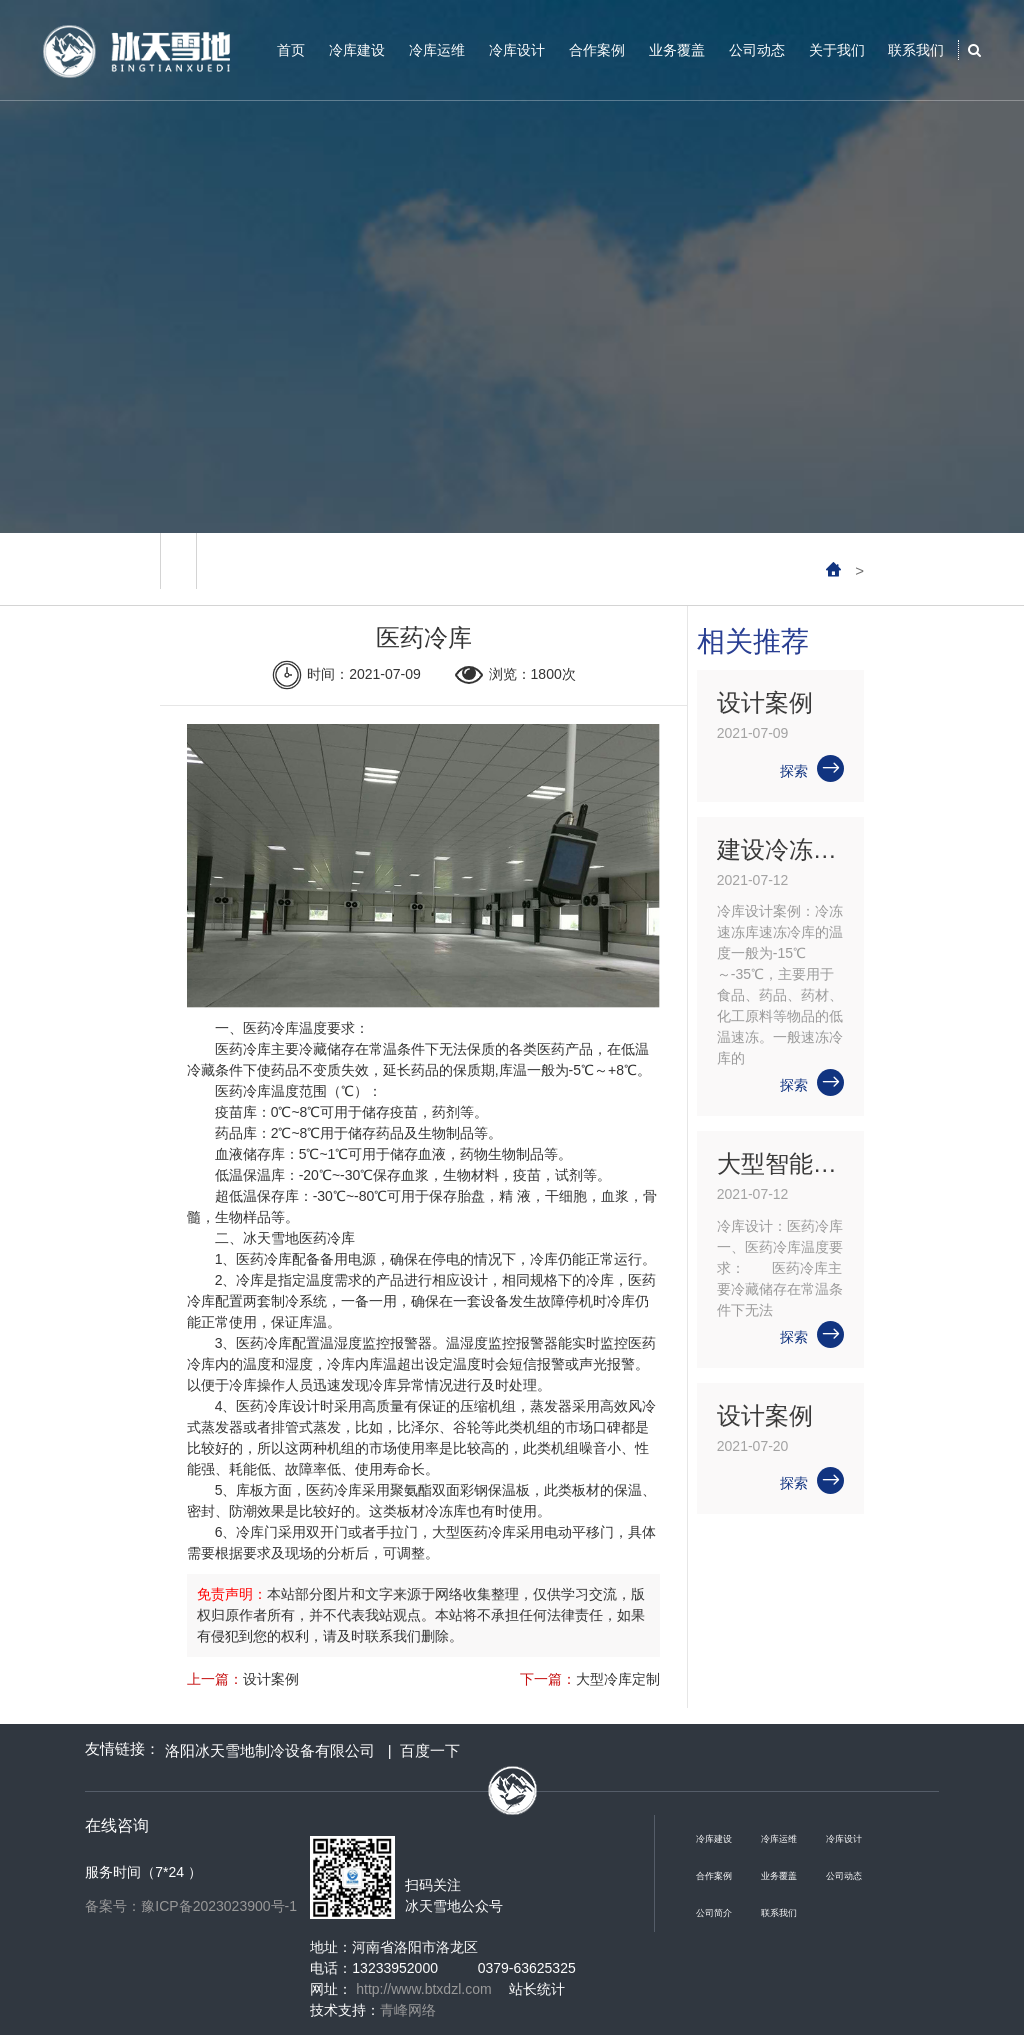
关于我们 (837, 50)
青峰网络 (408, 2010)
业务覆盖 (677, 50)
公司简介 (714, 1913)
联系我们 (916, 50)
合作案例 (597, 50)
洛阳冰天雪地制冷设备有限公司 (270, 1750)
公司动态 (757, 50)
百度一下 (430, 1750)
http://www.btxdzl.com (423, 1989)
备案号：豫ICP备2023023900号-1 (191, 1906)
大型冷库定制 (618, 1679)
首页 (291, 50)
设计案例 (271, 1679)
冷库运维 (437, 50)
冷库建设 (357, 50)
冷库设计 (517, 50)
